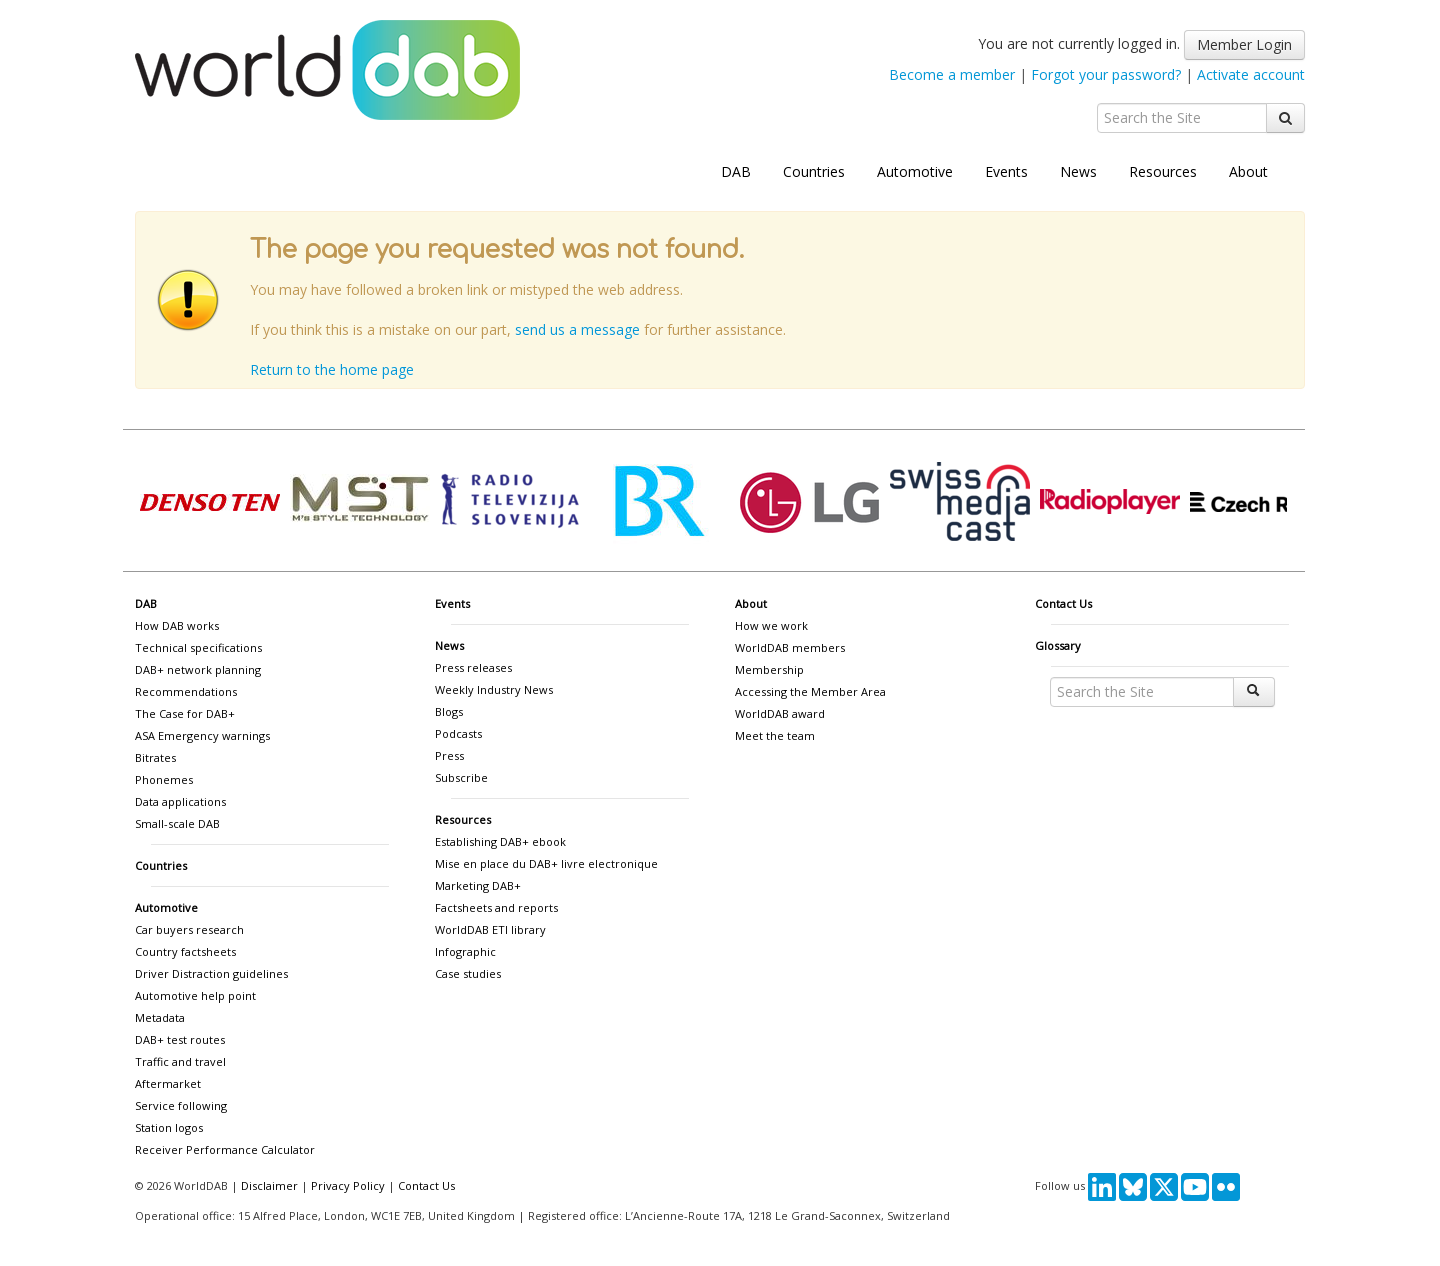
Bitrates (155, 757)
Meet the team (775, 735)
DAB (736, 171)
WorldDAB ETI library (490, 929)
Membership (769, 669)
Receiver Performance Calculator (225, 1149)
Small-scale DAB (177, 823)
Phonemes (164, 779)
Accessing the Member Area (810, 691)
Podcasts (458, 733)
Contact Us (1063, 603)
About (1248, 171)
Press (449, 755)
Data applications (180, 801)
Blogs (449, 711)
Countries (814, 171)
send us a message (577, 329)
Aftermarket (168, 1083)
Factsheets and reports (496, 907)
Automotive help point (195, 995)
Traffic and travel (180, 1061)
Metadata (160, 1017)
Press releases (473, 667)
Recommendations (186, 691)
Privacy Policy (348, 1185)
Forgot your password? (1106, 74)
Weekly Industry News (494, 689)
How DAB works (177, 625)
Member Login (1244, 44)
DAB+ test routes (180, 1039)
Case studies (468, 973)
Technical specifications (198, 647)
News (1078, 171)
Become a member (952, 74)
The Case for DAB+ (185, 713)
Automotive (915, 171)
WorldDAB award (780, 713)
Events (1006, 171)
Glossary (1058, 645)
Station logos (169, 1127)
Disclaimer (269, 1185)
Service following (181, 1105)
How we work (771, 625)
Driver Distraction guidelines (211, 973)
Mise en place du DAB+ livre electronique (546, 863)
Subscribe (461, 777)
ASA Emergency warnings (202, 735)
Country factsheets (185, 951)
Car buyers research (189, 929)
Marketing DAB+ (478, 885)
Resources (1163, 171)
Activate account (1251, 74)
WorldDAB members (790, 647)
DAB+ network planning (198, 669)
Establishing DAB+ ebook (500, 841)
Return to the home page (332, 369)
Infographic (465, 951)
